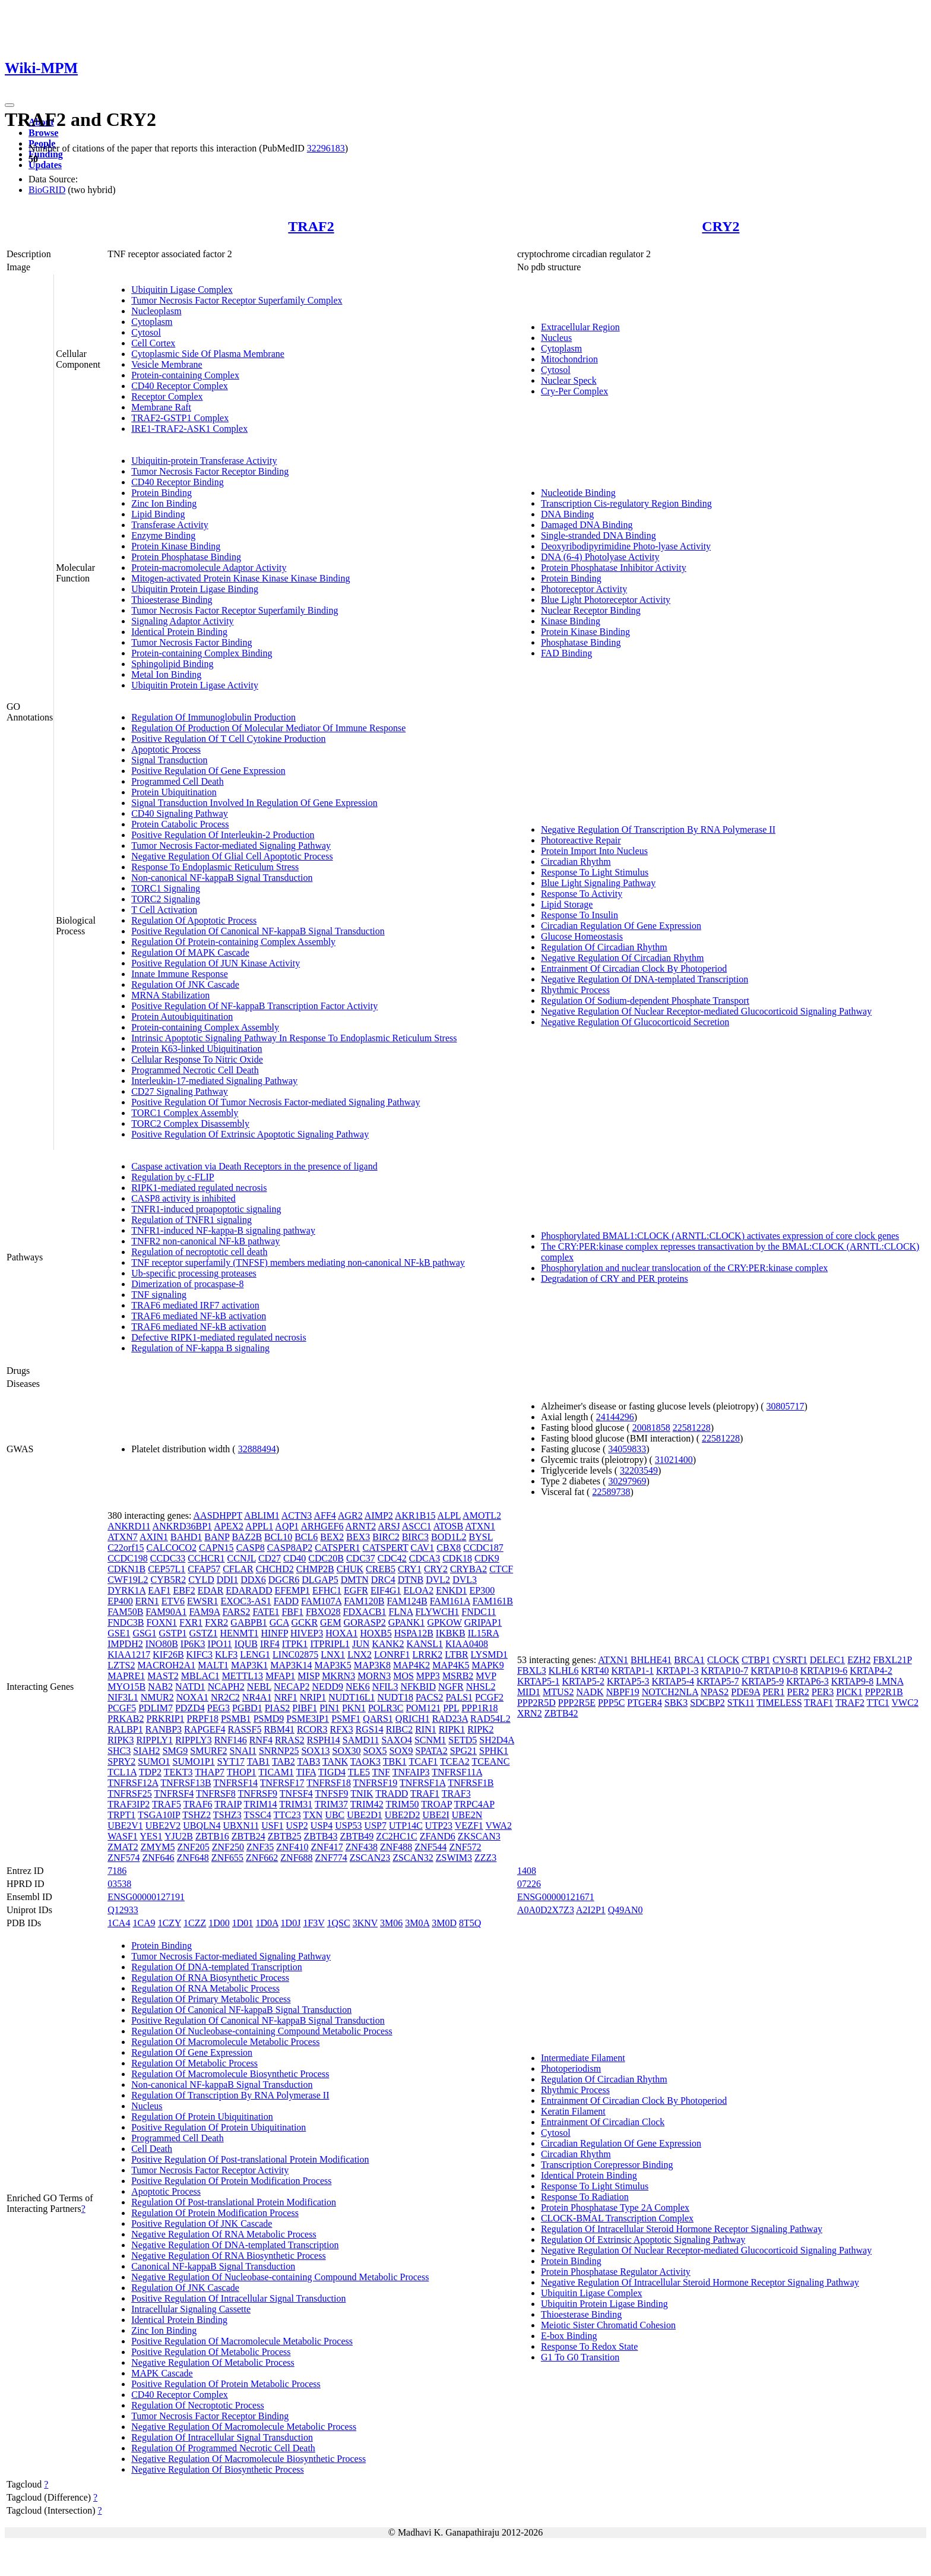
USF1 (272, 1825)
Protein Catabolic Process (180, 824)
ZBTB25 (285, 1836)
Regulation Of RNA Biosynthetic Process (210, 1978)
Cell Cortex (153, 343)
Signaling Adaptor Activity (182, 621)
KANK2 (388, 1644)
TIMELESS (779, 1703)
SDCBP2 (707, 1703)
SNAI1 (243, 1751)
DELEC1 (828, 1660)
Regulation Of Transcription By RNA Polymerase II (230, 2095)
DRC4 (383, 1580)
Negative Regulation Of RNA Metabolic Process (223, 2234)
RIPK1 (452, 1729)
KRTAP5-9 (763, 1681)
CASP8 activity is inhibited (183, 1198)
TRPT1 (121, 1815)
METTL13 (242, 1676)
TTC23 (287, 1815)
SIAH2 (146, 1751)
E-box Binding (569, 2336)
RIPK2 (480, 1729)
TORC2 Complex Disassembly (190, 1123)
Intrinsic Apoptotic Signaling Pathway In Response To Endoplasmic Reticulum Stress (294, 1038)
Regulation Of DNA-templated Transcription (216, 1967)
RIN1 (425, 1729)
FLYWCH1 (437, 1612)
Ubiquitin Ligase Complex (182, 290)
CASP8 (250, 1548)
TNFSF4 (296, 1793)
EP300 (482, 1590)
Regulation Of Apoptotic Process (193, 920)
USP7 (376, 1825)
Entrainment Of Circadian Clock (602, 2122)
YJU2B (178, 1836)
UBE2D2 (402, 1815)
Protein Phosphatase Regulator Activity (616, 2272)
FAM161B (493, 1601)
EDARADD (249, 1590)
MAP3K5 (333, 1665)
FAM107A (321, 1601)
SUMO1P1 (194, 1761)
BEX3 (358, 1537)
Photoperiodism (571, 2068)
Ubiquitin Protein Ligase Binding (194, 589)
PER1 (773, 1692)
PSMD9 (269, 1719)
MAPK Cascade (162, 2373)
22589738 (611, 1492)
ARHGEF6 (321, 1526)
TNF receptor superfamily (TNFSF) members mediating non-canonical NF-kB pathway (298, 1262)
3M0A (417, 1923)
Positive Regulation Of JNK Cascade (201, 2223)
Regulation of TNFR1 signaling (191, 1220)
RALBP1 (125, 1729)
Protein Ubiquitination (174, 792)
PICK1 (849, 1692)
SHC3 (119, 1751)
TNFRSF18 (328, 1783)
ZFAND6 (437, 1836)
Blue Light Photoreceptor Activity (605, 600)
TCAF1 (423, 1761)
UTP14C (406, 1825)
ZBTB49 (356, 1836)
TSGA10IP (159, 1815)
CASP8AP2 (289, 1548)
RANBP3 (163, 1729)
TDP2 (150, 1772)
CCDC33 (168, 1558)
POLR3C (386, 1708)
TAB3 (309, 1761)
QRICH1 (412, 1719)
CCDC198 (127, 1558)
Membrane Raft (161, 407)
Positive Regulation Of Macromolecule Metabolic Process (242, 2341)
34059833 (627, 1449)
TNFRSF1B (470, 1783)
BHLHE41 (651, 1660)
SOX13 (315, 1751)
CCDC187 (483, 1548)
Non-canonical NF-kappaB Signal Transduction (221, 878)
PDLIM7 (155, 1708)
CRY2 (720, 226)
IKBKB (451, 1633)
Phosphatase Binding (581, 642)
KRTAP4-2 (871, 1670)
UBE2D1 (364, 1815)
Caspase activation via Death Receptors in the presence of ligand (254, 1166)
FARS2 (237, 1612)
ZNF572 (465, 1847)
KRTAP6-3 (807, 1681)
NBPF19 (622, 1692)
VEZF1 (469, 1825)
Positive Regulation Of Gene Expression (208, 771)
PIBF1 (304, 1708)
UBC (334, 1815)
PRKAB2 (125, 1719)
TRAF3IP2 (128, 1804)
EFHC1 (326, 1590)
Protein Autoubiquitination (182, 1017)
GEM (330, 1622)
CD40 (294, 1558)
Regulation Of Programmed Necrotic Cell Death (223, 2448)
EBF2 (184, 1590)
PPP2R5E (577, 1703)
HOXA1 (341, 1633)
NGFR (451, 1686)
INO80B (161, 1644)
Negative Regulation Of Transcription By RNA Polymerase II (658, 829)
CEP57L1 (166, 1569)
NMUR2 (157, 1697)
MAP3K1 (249, 1665)
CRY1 (410, 1569)
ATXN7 (122, 1537)
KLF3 (226, 1654)
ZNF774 (331, 1858)
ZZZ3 (485, 1858)
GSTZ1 (203, 1633)
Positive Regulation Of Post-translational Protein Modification (250, 2159)
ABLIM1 (262, 1515)
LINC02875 (295, 1654)
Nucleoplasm (156, 311)
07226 (529, 1884)
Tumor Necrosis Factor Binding (191, 642)
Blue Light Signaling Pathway (598, 883)
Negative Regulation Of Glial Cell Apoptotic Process (232, 856)
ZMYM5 (158, 1847)
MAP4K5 (450, 1665)
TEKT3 (178, 1772)
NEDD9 (327, 1686)
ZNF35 (260, 1847)
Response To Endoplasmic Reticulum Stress (215, 867)
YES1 (151, 1836)
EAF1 (159, 1590)
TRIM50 (402, 1804)
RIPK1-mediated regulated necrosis (199, 1188)
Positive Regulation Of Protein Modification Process (231, 2181)
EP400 (120, 1601)
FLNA (401, 1612)
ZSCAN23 (370, 1858)
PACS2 (430, 1697)
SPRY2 (121, 1761)
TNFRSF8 (216, 1793)
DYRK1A (126, 1590)
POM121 (423, 1708)
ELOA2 (418, 1590)
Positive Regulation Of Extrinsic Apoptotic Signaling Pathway (250, 1134)
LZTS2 (121, 1665)
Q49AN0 (625, 1910)
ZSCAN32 (412, 1858)
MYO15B (126, 1686)
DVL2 (438, 1580)
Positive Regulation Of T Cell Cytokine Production (228, 739)
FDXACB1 (365, 1612)
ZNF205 (194, 1847)
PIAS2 (277, 1708)
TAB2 (283, 1761)
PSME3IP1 (307, 1719)
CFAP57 (204, 1569)
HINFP (274, 1633)
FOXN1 (162, 1622)
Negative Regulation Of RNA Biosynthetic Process (228, 2256)
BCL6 (306, 1537)
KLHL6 (564, 1670)
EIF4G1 (385, 1590)
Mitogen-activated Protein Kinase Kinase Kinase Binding (240, 578)
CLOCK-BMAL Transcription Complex (617, 2218)
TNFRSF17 (282, 1783)
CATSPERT (385, 1548)
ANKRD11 (128, 1526)
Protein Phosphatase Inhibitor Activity (613, 567)
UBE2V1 (125, 1825)
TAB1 (258, 1761)
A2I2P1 (591, 1910)
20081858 (651, 1428)
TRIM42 (367, 1804)
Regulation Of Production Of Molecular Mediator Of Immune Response (268, 728)
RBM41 (279, 1729)
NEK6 (358, 1686)
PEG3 (218, 1708)
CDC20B (326, 1558)
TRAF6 (198, 1804)
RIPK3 (120, 1740)
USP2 (297, 1825)
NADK (589, 1692)
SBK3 (676, 1703)
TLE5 (359, 1772)
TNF (381, 1772)
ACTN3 (296, 1515)
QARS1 (378, 1719)
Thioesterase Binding (171, 600)
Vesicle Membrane (166, 364)
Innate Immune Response (179, 974)
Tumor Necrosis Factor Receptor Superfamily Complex (236, 300)
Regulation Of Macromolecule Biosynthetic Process (230, 2074)
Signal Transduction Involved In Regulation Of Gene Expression (254, 803)
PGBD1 (247, 1708)
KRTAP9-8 (852, 1681)
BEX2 (332, 1537)
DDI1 (227, 1580)
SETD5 (462, 1740)
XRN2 (529, 1713)
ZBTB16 (212, 1836)
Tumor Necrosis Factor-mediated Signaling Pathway (231, 845)
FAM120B (364, 1601)
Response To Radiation (585, 2197)
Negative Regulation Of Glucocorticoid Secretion (635, 1022)
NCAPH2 (226, 1686)
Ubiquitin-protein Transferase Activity (204, 461)
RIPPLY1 (155, 1740)
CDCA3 (424, 1558)
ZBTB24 (248, 1836)
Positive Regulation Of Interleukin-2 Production (222, 835)
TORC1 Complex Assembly (184, 1113)
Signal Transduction (169, 760)
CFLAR (238, 1569)
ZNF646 (158, 1858)
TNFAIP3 (411, 1772)
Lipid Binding (158, 514)
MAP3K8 (372, 1665)
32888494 (257, 1449)
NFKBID (418, 1686)
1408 (526, 1871)
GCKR (305, 1622)
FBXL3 (531, 1670)
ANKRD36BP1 (182, 1526)
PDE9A (745, 1692)
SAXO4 (396, 1740)
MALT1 (213, 1665)
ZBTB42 (561, 1713)
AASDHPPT (218, 1515)
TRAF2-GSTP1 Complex (180, 418)
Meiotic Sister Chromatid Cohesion (608, 2325)
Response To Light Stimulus (594, 872)
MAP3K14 (291, 1665)
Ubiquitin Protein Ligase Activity (194, 685)
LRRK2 (428, 1654)
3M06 (391, 1923)
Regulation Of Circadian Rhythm (604, 947)
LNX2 (359, 1654)
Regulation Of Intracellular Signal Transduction (222, 2437)
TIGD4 (332, 1772)
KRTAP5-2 (583, 1681)
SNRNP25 (279, 1751)
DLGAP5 (320, 1580)
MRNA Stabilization (170, 995)
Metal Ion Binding (166, 674)
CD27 (269, 1558)
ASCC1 (417, 1526)
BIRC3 (415, 1537)
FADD (286, 1601)
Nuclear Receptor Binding (591, 610)
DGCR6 (283, 1580)
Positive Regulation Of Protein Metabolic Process (226, 2384)
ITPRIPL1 (330, 1644)
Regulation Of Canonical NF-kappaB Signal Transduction (241, 2010)
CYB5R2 (168, 1580)
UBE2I (435, 1815)
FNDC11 (478, 1612)
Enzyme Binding (163, 535)
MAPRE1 (126, 1676)
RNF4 (261, 1740)
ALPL (449, 1515)
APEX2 (228, 1526)
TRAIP (228, 1804)
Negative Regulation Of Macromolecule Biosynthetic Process (248, 2459)
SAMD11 (361, 1740)
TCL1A (122, 1772)
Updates (45, 165)
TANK (335, 1761)
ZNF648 (193, 1858)
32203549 (639, 1470)
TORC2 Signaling (165, 899)
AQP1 (287, 1526)
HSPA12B (413, 1633)
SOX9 (401, 1751)
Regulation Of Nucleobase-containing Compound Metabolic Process (261, 2031)
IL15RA (483, 1633)
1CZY (169, 1923)
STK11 (741, 1703)
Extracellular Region (580, 327)
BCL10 (278, 1537)
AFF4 (324, 1515)
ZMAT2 (122, 1847)
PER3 (823, 1692)
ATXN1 (480, 1526)
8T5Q (470, 1923)
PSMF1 (345, 1719)
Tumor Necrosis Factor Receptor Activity (210, 2170)
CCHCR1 (206, 1558)
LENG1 (255, 1654)
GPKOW (444, 1622)
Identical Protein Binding (179, 632)
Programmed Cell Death (177, 781)
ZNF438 (362, 1847)
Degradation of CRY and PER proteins (614, 1278)
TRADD (391, 1793)
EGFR (356, 1590)
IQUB (246, 1644)
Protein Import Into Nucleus (594, 851)
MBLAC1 (200, 1676)
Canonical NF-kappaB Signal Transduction (213, 2266)
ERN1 (147, 1601)
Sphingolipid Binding (172, 664)
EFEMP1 (293, 1590)
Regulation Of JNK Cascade (185, 984)
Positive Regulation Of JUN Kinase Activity (215, 963)
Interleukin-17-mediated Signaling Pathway (214, 1081)
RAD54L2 (490, 1719)
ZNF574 (123, 1858)
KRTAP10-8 (774, 1670)
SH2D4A (496, 1740)
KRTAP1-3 (677, 1670)
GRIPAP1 (483, 1622)
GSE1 (118, 1633)
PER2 (798, 1692)
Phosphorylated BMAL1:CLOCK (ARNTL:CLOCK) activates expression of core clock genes (720, 1236)
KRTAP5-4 (673, 1681)
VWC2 (905, 1703)
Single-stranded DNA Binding (598, 535)
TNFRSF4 (174, 1793)
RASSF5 (244, 1729)
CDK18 (457, 1558)
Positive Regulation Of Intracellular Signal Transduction (238, 2298)
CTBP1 (756, 1660)
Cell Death (151, 2149)
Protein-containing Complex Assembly (205, 1027)
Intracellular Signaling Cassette (191, 2309)
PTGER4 (644, 1703)
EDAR (211, 1590)
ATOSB (448, 1526)
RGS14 (370, 1729)
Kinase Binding (570, 621)
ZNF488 (396, 1847)
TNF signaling (158, 1294)
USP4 (321, 1825)
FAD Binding (566, 653)
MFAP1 (280, 1676)
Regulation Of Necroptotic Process (197, 2405)
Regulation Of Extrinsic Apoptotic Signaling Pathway (643, 2239)
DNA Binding (567, 514)
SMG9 (175, 1751)
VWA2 (499, 1825)
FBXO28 (323, 1612)
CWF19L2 (127, 1580)
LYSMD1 (489, 1654)
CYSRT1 (790, 1660)
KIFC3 (199, 1654)
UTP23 (438, 1825)
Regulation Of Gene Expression (191, 2052)
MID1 (528, 1692)
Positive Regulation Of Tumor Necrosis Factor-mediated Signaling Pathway (275, 1102)
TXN (312, 1815)
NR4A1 (257, 1697)
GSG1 (144, 1633)
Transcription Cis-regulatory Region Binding (626, 503)
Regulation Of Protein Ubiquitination (202, 2117)
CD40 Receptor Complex (179, 386)
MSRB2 (457, 1676)
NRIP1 (313, 1697)
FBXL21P (892, 1660)
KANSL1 (425, 1644)
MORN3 (374, 1676)
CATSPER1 (337, 1548)
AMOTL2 (482, 1515)
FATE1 (265, 1612)
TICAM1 (276, 1772)
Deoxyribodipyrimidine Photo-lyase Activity (626, 546)
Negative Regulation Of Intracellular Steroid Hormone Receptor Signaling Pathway (700, 2282)
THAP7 (209, 1772)
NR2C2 (225, 1697)
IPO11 (220, 1644)
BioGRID (46, 190)
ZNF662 (262, 1858)
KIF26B (168, 1654)
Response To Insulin (579, 915)
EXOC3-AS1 (245, 1601)
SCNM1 (430, 1740)
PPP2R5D (536, 1703)
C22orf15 (125, 1548)
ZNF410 (292, 1847)
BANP (216, 1537)
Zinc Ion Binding (164, 503)
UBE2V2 (163, 1825)
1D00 (219, 1923)
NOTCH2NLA (670, 1692)
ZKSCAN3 (479, 1836)
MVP (486, 1676)
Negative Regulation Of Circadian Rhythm (622, 958)
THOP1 (241, 1772)
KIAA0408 (466, 1644)
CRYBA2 (468, 1569)
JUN (360, 1644)
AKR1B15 (415, 1515)
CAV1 (423, 1548)
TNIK (361, 1793)
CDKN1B (126, 1569)
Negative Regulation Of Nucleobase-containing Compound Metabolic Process (280, 2277)
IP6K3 (192, 1644)
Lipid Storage (567, 904)
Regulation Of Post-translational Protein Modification (233, 2202)
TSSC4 (257, 1815)
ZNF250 (228, 1847)
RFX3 (341, 1729)
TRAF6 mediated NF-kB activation (198, 1316)
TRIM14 (260, 1804)
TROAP (436, 1804)
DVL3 (464, 1580)
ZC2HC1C (396, 1836)
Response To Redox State (589, 2346)
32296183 (326, 148)
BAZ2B (247, 1537)
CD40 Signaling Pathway (179, 813)
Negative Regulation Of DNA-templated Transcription (644, 979)
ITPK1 (295, 1644)
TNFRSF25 (129, 1793)
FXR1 (190, 1622)
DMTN (355, 1580)
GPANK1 (406, 1622)
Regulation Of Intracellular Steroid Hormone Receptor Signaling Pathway (681, 2229)
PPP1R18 (479, 1708)
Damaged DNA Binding (587, 525)
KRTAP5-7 (717, 1681)
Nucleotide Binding (578, 493)
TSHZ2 (196, 1815)
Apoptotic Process (166, 749)
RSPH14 (323, 1740)
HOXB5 (375, 1633)
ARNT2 (361, 1526)
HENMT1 (239, 1633)
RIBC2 (399, 1729)
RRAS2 (290, 1740)
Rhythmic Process (575, 990)
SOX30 (346, 1751)
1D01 (243, 1923)
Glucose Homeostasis (582, 936)
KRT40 (595, 1670)
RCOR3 (312, 1729)
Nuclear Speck (569, 380)
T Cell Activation (164, 910)
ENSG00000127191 (146, 1897)
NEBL (259, 1686)
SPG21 (463, 1751)
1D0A (266, 1923)
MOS (403, 1676)
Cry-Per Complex (574, 391)
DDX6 (253, 1580)
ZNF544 (430, 1847)
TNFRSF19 (375, 1783)
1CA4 (118, 1923)
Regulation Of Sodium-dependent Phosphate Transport (645, 1000)
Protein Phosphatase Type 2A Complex (615, 2207)
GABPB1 (248, 1622)
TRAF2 (311, 226)
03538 (119, 1884)
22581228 (692, 1428)
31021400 (674, 1460)
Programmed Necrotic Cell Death (195, 1070)
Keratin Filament (573, 2111)
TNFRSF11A (457, 1772)
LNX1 (333, 1654)
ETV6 (173, 1601)
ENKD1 (451, 1590)
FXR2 (216, 1622)
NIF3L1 (122, 1697)
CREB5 (380, 1569)
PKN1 (354, 1708)
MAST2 (162, 1676)
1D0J (291, 1923)
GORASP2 (365, 1622)
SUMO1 (154, 1761)
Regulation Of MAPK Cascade (190, 952)
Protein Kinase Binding (175, 546)
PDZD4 (190, 1708)
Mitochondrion (569, 359)
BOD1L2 (449, 1537)
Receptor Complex (166, 396)
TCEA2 (455, 1761)
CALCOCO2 (171, 1548)
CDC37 (360, 1558)
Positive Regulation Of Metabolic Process (210, 2352)
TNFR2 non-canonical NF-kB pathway (205, 1241)
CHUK (350, 1569)
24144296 (615, 1417)
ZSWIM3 (454, 1858)
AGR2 (350, 1515)
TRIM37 (331, 1804)
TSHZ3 (227, 1815)
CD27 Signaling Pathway (179, 1091)
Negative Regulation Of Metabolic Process (212, 2362)
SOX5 (375, 1751)
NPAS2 (715, 1692)
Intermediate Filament (583, 2058)
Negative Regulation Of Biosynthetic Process (217, 2469)
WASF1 (122, 1836)
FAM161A (450, 1601)
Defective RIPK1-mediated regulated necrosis (218, 1337)
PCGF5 (121, 1708)
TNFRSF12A (132, 1783)
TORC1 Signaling (165, 888)
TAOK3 (365, 1761)
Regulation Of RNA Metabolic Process (205, 1988)
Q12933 (122, 1910)
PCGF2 (489, 1697)
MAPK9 (487, 1665)
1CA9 (143, 1923)
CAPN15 (216, 1548)
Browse (43, 133)
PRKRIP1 (166, 1719)
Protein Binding (161, 493)
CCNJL (241, 1558)
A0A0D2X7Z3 (545, 1910)
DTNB (411, 1580)
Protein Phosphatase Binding (186, 557)
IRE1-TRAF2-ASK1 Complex (189, 428)
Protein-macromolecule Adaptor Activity (208, 567)
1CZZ (194, 1923)
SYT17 (231, 1761)
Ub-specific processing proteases (193, 1273)
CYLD (201, 1580)
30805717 (786, 1406)
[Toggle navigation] (9, 105)
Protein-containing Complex (185, 375)
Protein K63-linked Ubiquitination (196, 1049)
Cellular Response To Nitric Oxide (197, 1059)
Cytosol (146, 332)
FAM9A (204, 1612)
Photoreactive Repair (581, 840)
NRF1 (285, 1697)
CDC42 (392, 1558)
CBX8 (448, 1548)
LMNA (889, 1681)
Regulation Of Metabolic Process (194, 2063)
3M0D (444, 1923)
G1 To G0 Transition (580, 2357)
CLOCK (723, 1660)
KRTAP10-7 (725, 1670)
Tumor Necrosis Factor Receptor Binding (210, 471)
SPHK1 (493, 1751)
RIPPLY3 (193, 1740)
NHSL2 (481, 1686)
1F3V (313, 1923)
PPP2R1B (884, 1692)
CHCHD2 (275, 1569)
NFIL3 (385, 1686)
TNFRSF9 (257, 1793)
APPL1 (259, 1526)
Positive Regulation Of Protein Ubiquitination (218, 2127)
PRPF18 (202, 1719)
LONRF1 (392, 1654)
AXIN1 (154, 1537)
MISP (308, 1676)
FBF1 (292, 1612)
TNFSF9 (332, 1793)
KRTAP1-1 (633, 1670)
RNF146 (230, 1740)
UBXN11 (241, 1825)
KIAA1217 (128, 1654)
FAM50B (125, 1612)
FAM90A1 (165, 1612)
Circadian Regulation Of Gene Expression (621, 926)
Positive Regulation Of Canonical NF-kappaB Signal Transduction (258, 931)
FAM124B (407, 1601)
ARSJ (389, 1526)
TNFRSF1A (422, 1783)
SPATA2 (432, 1751)
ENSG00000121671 (555, 1897)
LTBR (456, 1654)
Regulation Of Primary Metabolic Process (210, 1999)
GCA (279, 1622)
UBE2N (467, 1815)
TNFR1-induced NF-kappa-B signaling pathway (223, 1230)
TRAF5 (166, 1804)
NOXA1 (192, 1697)
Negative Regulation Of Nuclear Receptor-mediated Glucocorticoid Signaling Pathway (706, 1011)
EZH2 (858, 1660)
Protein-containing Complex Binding (201, 653)
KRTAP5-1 (538, 1681)
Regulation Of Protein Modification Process (215, 2213)
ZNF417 (327, 1847)
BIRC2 (385, 1537)
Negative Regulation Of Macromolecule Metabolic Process (243, 2427)
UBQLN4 (201, 1825)
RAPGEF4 (204, 1729)
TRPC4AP (474, 1804)
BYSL (481, 1537)
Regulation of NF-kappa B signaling (200, 1348)
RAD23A (450, 1719)
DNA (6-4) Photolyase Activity (600, 557)
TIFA (306, 1772)
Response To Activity (581, 894)
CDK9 (486, 1558)
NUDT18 (395, 1697)
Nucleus (556, 338)
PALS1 (459, 1697)
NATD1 (190, 1686)
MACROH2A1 (166, 1665)
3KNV (365, 1923)
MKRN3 (338, 1676)
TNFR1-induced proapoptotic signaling (206, 1209)
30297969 (627, 1481)
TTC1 (878, 1703)
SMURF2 (208, 1751)
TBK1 (395, 1761)
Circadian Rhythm (576, 861)
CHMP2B (315, 1569)
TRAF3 (456, 1793)
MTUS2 (558, 1692)
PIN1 (329, 1708)
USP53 (348, 1825)
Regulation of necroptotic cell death (199, 1252)
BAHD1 (186, 1537)
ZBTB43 (321, 1836)
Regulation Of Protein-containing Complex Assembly (233, 942)
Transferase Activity (169, 525)
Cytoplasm (151, 322)
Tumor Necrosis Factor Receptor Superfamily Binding (234, 610)
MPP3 (428, 1676)
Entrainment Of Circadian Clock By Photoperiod (634, 968)
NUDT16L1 (351, 1697)
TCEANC (491, 1761)
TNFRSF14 (235, 1783)
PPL (451, 1708)
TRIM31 (295, 1804)
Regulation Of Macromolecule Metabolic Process (225, 2042)
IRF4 (270, 1644)
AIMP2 (379, 1515)
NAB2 (160, 1686)
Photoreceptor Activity (584, 589)
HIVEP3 (306, 1633)
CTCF (501, 1569)
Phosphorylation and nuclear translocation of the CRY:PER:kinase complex (684, 1268)
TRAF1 (424, 1793)
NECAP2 (291, 1686)
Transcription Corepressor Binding (607, 2165)
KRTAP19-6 (824, 1670)
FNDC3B (125, 1622)
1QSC (338, 1923)
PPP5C (611, 1703)
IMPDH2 (125, 1644)
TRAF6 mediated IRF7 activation (195, 1305)
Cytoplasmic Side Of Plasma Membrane (207, 354)
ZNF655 (227, 1858)
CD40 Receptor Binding (177, 482)
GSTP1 (172, 1633)
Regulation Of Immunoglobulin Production (213, 717)
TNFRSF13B (185, 1783)
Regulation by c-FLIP (172, 1177)
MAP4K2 (411, 1665)
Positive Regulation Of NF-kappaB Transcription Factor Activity (254, 1006)
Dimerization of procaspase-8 (187, 1284)
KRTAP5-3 (628, 1681)
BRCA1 (689, 1660)
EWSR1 (202, 1601)
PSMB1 (236, 1719)
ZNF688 (296, 1858)
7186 (116, 1871)
